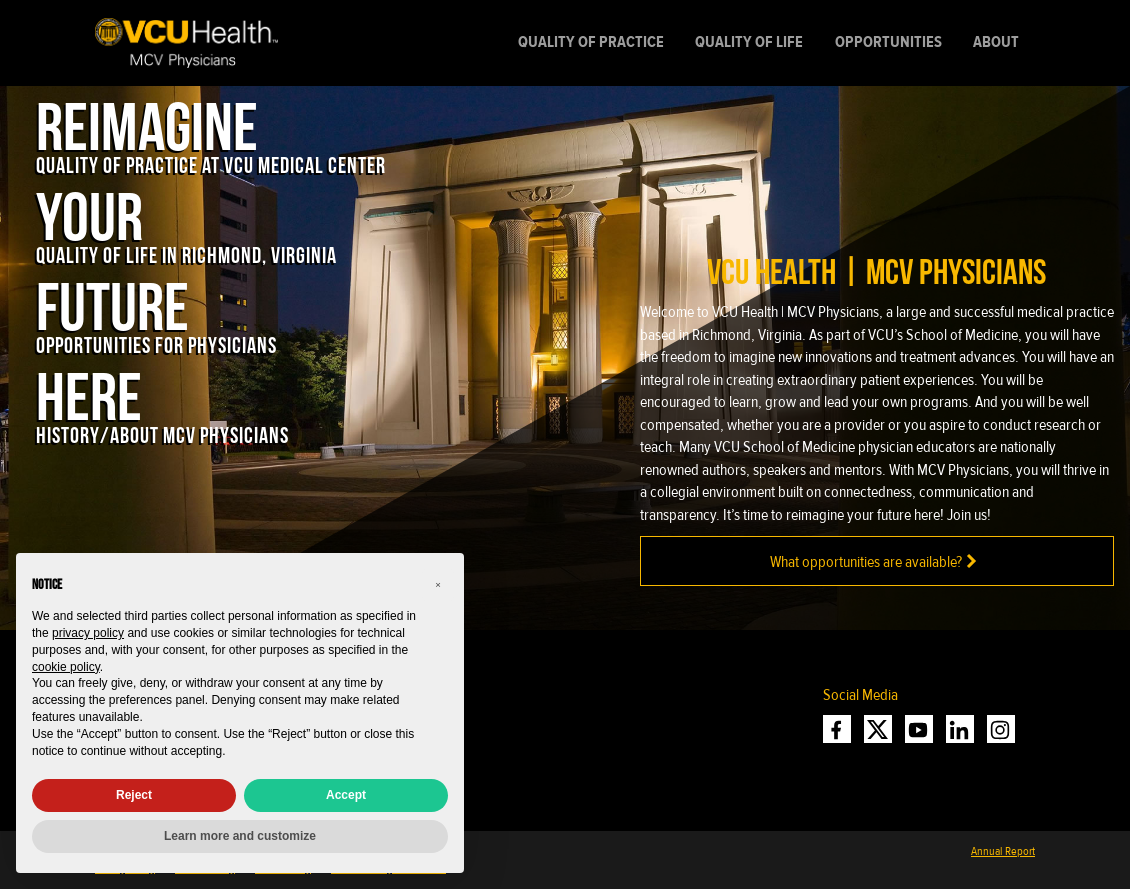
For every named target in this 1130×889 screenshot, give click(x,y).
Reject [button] (134, 795)
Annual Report (1003, 851)
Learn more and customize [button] (240, 836)
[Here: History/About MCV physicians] (162, 401)
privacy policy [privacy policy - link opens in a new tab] (88, 633)
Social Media (860, 695)
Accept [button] (346, 795)
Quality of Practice (591, 42)
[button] (438, 585)
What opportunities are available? (876, 561)
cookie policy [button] (66, 667)
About (996, 42)
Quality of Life (749, 42)
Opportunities (888, 42)
